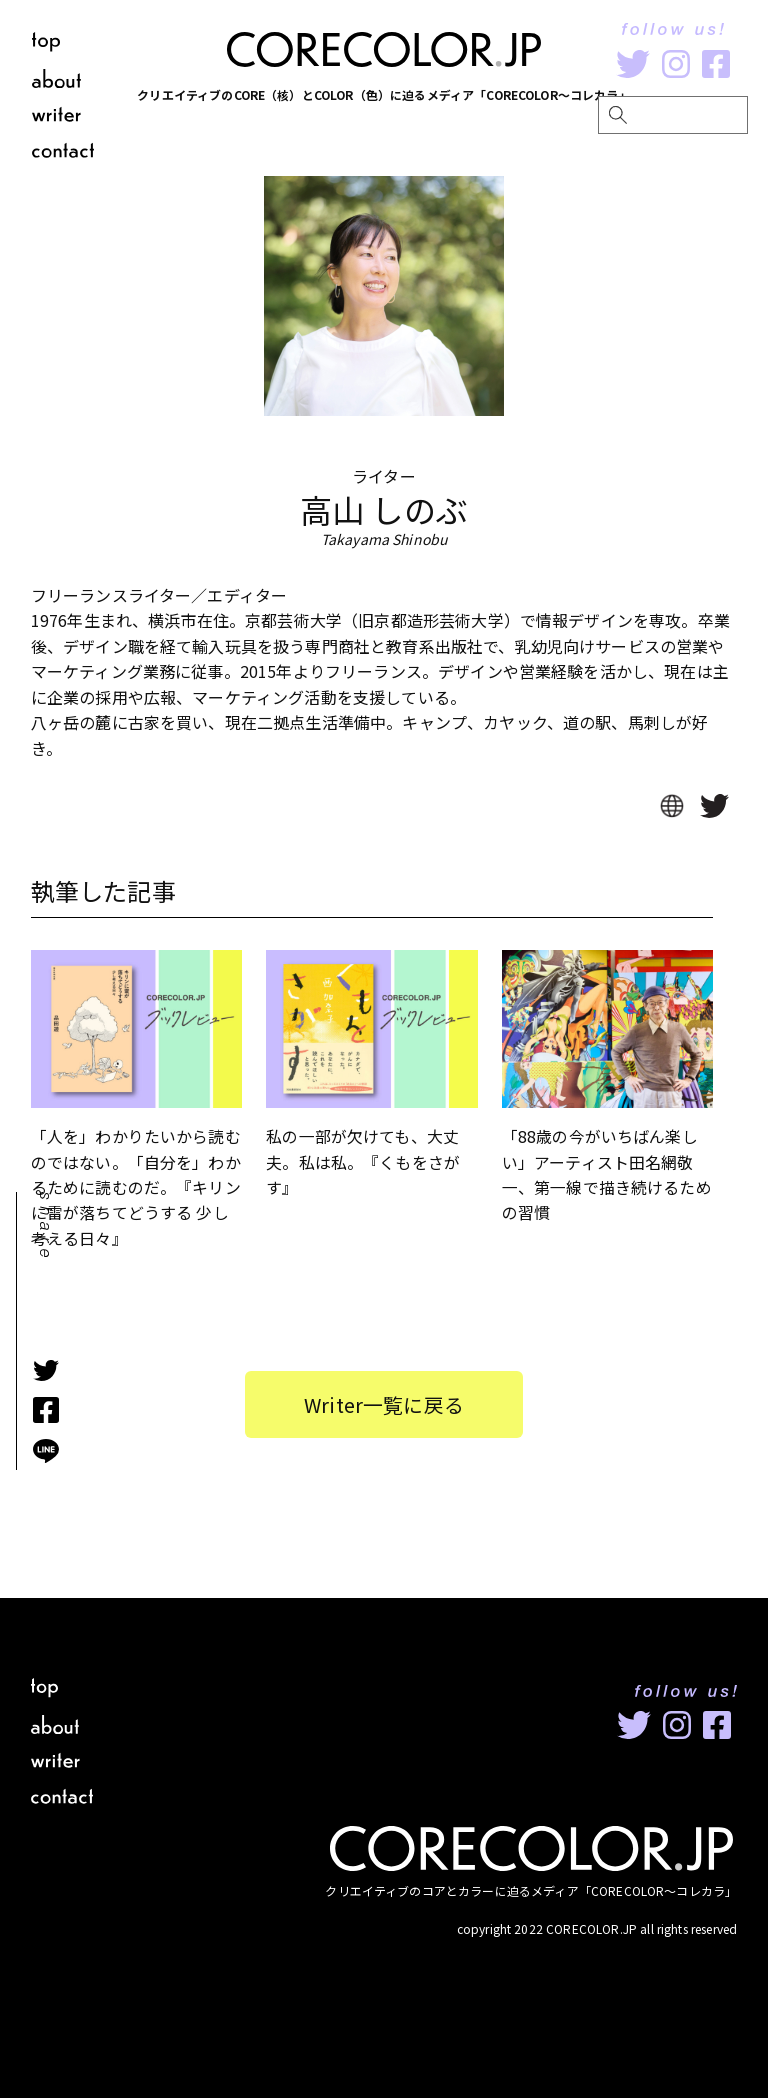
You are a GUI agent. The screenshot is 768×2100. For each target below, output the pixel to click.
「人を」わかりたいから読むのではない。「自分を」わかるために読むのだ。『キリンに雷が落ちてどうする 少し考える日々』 (136, 1188)
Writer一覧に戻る (384, 1405)
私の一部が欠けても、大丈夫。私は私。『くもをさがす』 (363, 1162)
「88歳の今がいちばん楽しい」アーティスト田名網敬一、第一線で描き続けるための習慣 (607, 1175)
